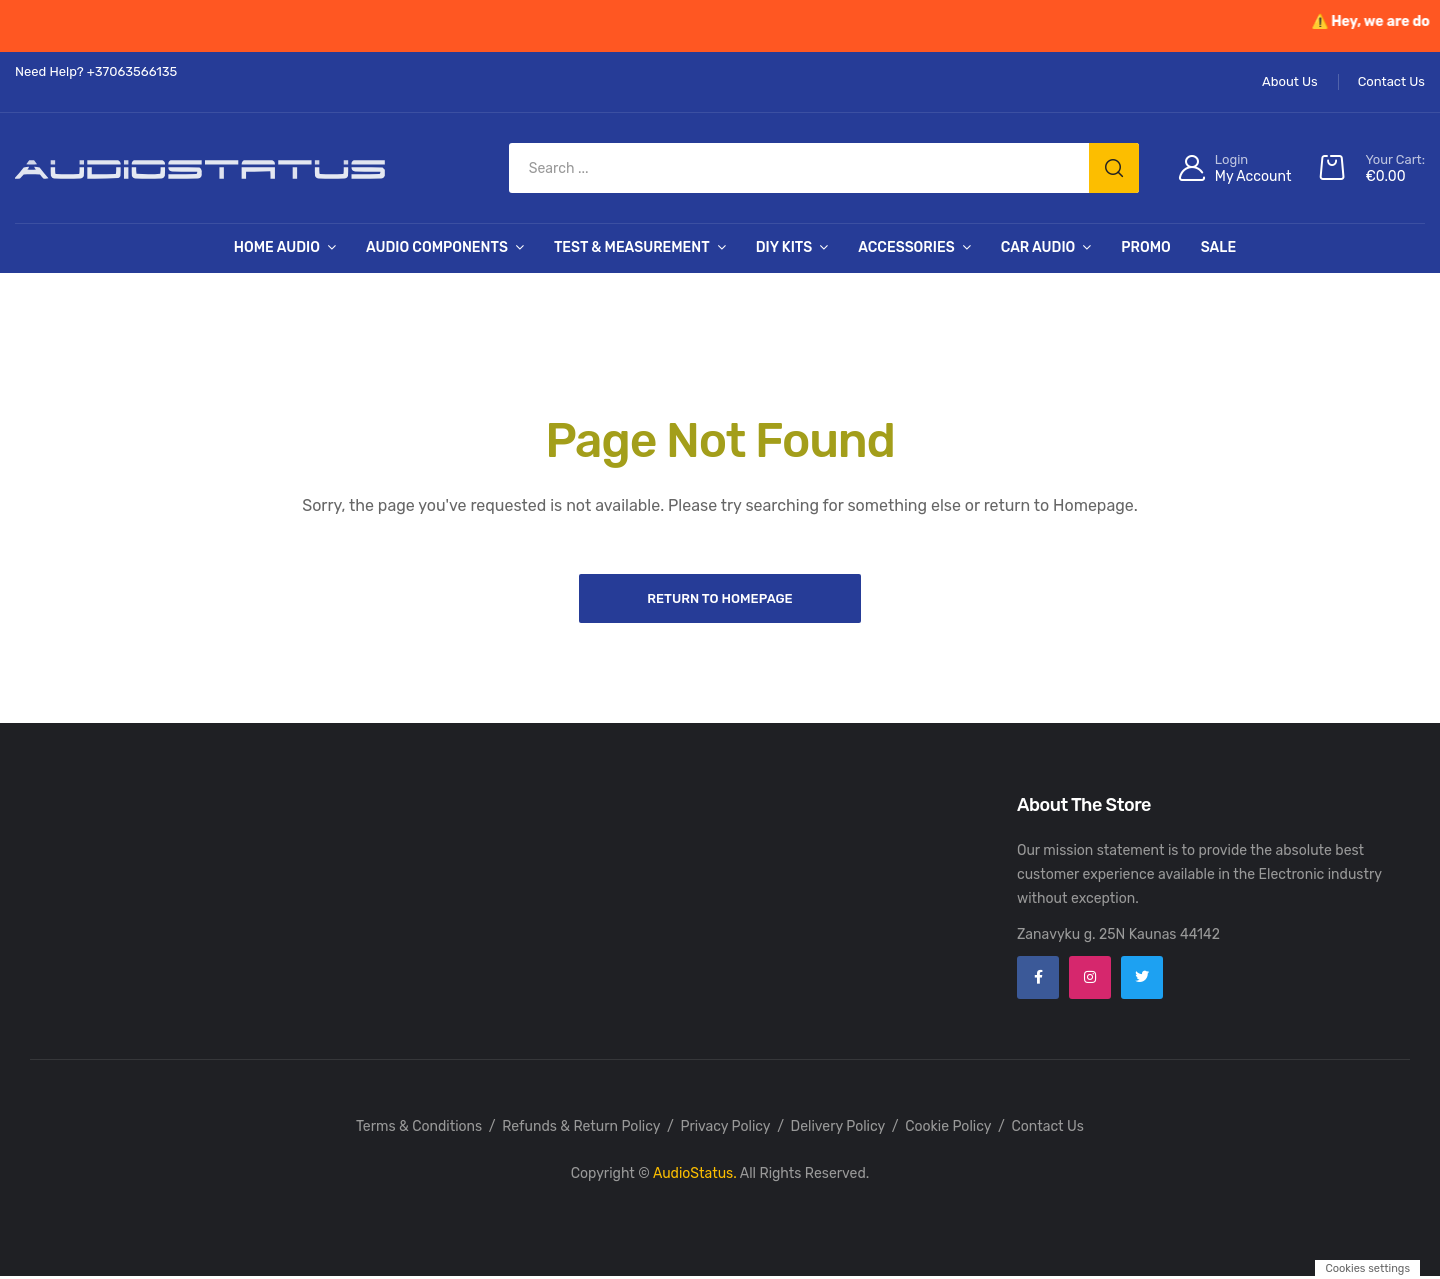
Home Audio (277, 247)
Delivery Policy (838, 1129)
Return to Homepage (719, 598)
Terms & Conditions (419, 1129)
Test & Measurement (632, 247)
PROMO (1145, 247)
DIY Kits (784, 247)
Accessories (906, 247)
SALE (1218, 247)
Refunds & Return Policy (581, 1129)
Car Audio (1038, 247)
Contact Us (1047, 1129)
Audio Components (437, 247)
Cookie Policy (948, 1129)
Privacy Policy (725, 1129)
